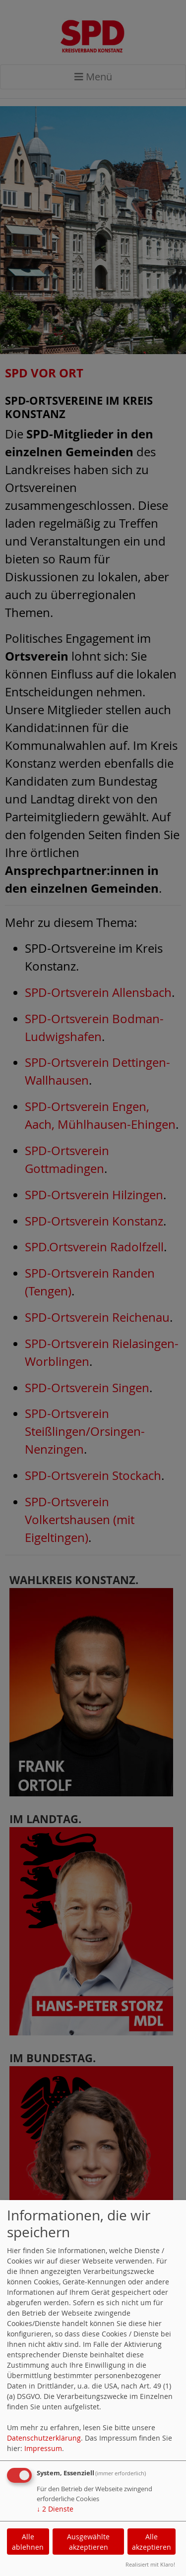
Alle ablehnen (28, 2542)
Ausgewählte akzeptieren (88, 2542)
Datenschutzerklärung (44, 2438)
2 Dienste (55, 2509)
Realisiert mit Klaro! (150, 2564)
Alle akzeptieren (151, 2542)
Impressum (43, 2448)
